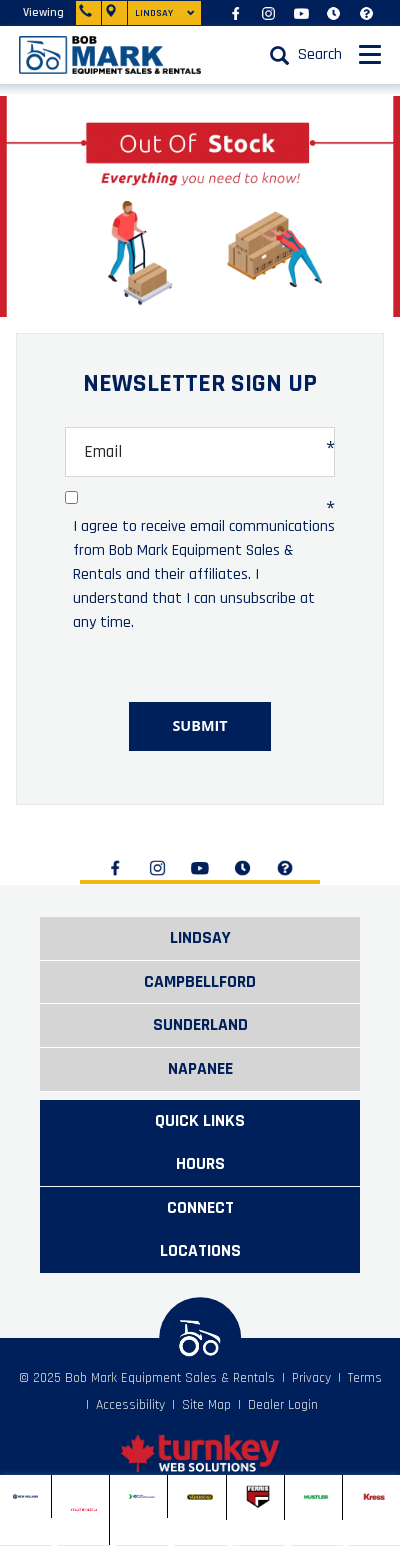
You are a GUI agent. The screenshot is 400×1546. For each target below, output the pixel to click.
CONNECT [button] (200, 1208)
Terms (365, 1378)
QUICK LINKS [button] (200, 1121)
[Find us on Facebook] (235, 13)
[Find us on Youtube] (301, 13)
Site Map (206, 1405)
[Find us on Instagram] (268, 13)
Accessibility (130, 1405)
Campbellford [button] (200, 982)
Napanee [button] (200, 1069)
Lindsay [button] (200, 938)
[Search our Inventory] (301, 55)
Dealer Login (283, 1405)
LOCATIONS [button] (200, 1251)
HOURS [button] (200, 1164)
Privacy (311, 1378)
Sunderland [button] (200, 1025)
